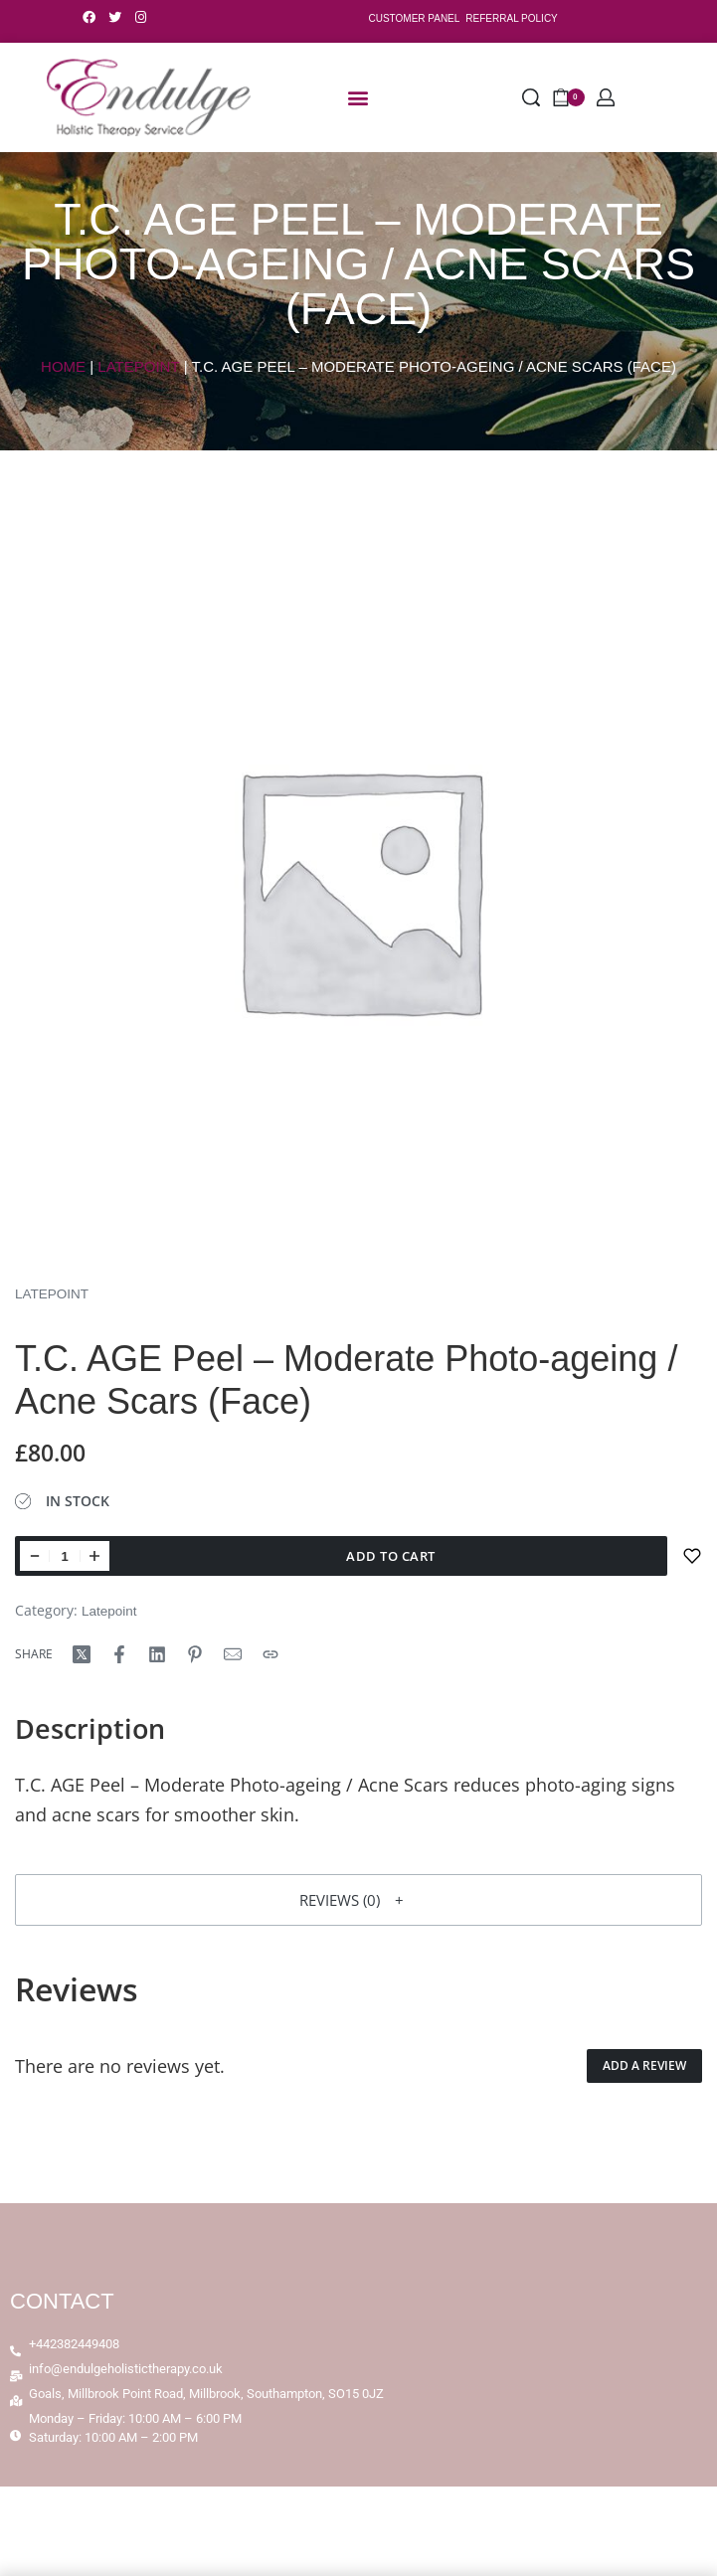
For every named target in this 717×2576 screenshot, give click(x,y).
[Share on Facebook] (119, 1654)
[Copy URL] (270, 1654)
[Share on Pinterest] (195, 1654)
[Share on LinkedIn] (157, 1654)
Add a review (644, 2065)
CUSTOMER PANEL (413, 18)
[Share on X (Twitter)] (81, 1654)
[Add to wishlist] (692, 1556)
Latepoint (138, 366)
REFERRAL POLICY (511, 18)
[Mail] (233, 1654)
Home (63, 366)
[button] (358, 98)
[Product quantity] (64, 1556)
